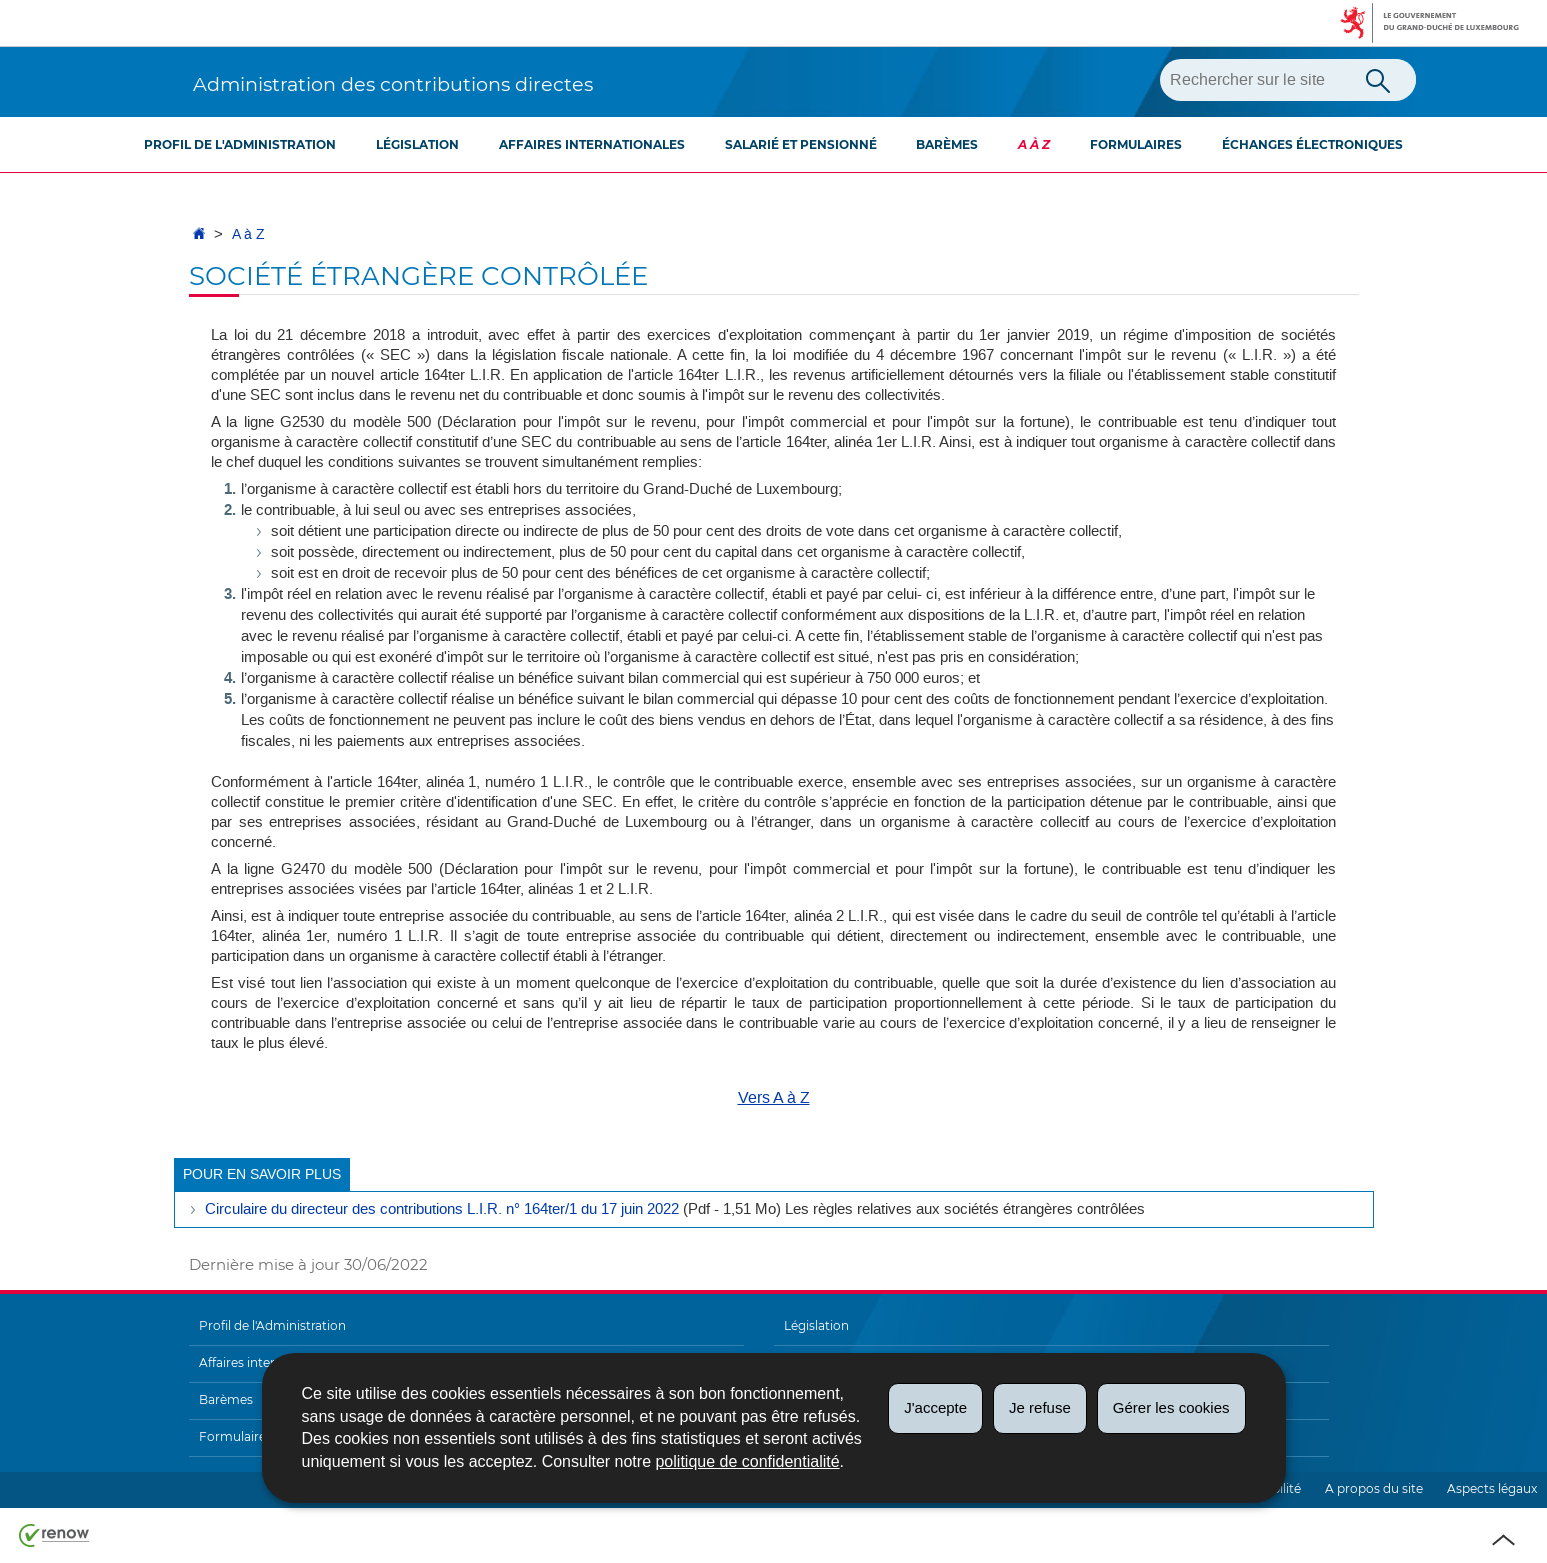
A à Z (1034, 144)
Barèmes (947, 144)
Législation (417, 144)
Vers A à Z (774, 1097)
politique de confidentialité (747, 1461)
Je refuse (1040, 1407)
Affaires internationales (592, 144)
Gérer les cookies (1171, 1407)
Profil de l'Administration (240, 144)
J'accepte (935, 1407)
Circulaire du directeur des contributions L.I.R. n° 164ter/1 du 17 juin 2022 (442, 1209)
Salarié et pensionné (801, 144)
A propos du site (1374, 1488)
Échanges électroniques (1312, 144)
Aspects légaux (1492, 1488)
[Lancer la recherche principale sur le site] (1378, 79)
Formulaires (1136, 144)
